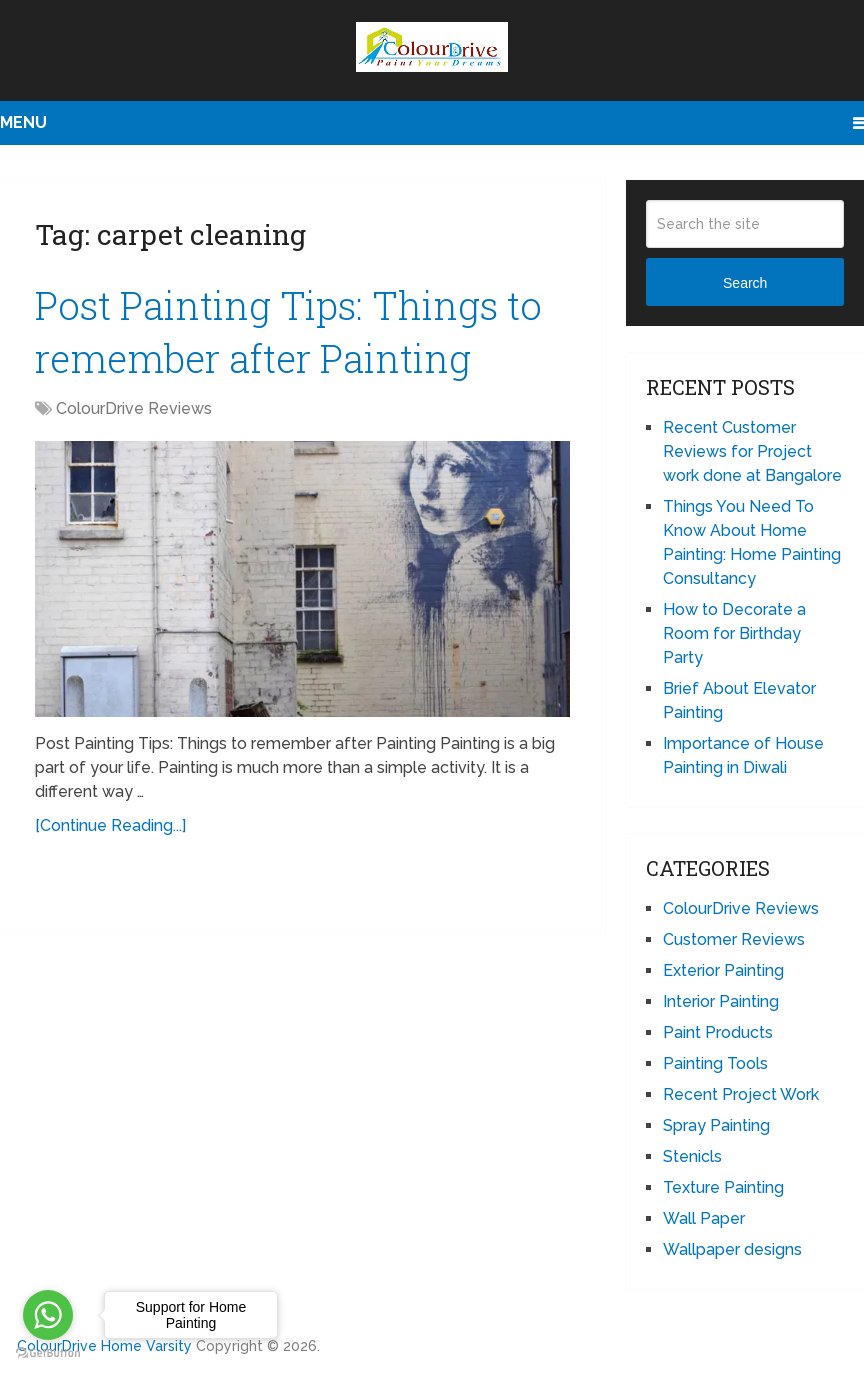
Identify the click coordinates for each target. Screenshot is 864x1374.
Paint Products (718, 1032)
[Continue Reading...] (110, 825)
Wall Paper (704, 1218)
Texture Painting (723, 1187)
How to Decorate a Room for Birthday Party (734, 633)
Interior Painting (721, 1001)
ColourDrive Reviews (134, 408)
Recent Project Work (741, 1094)
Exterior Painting (723, 970)
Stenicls (692, 1156)
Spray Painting (716, 1125)
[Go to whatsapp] (48, 1315)
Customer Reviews (734, 939)
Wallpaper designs (732, 1249)
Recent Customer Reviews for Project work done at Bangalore (752, 451)
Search (745, 283)
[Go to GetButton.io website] (48, 1353)
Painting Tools (715, 1063)
